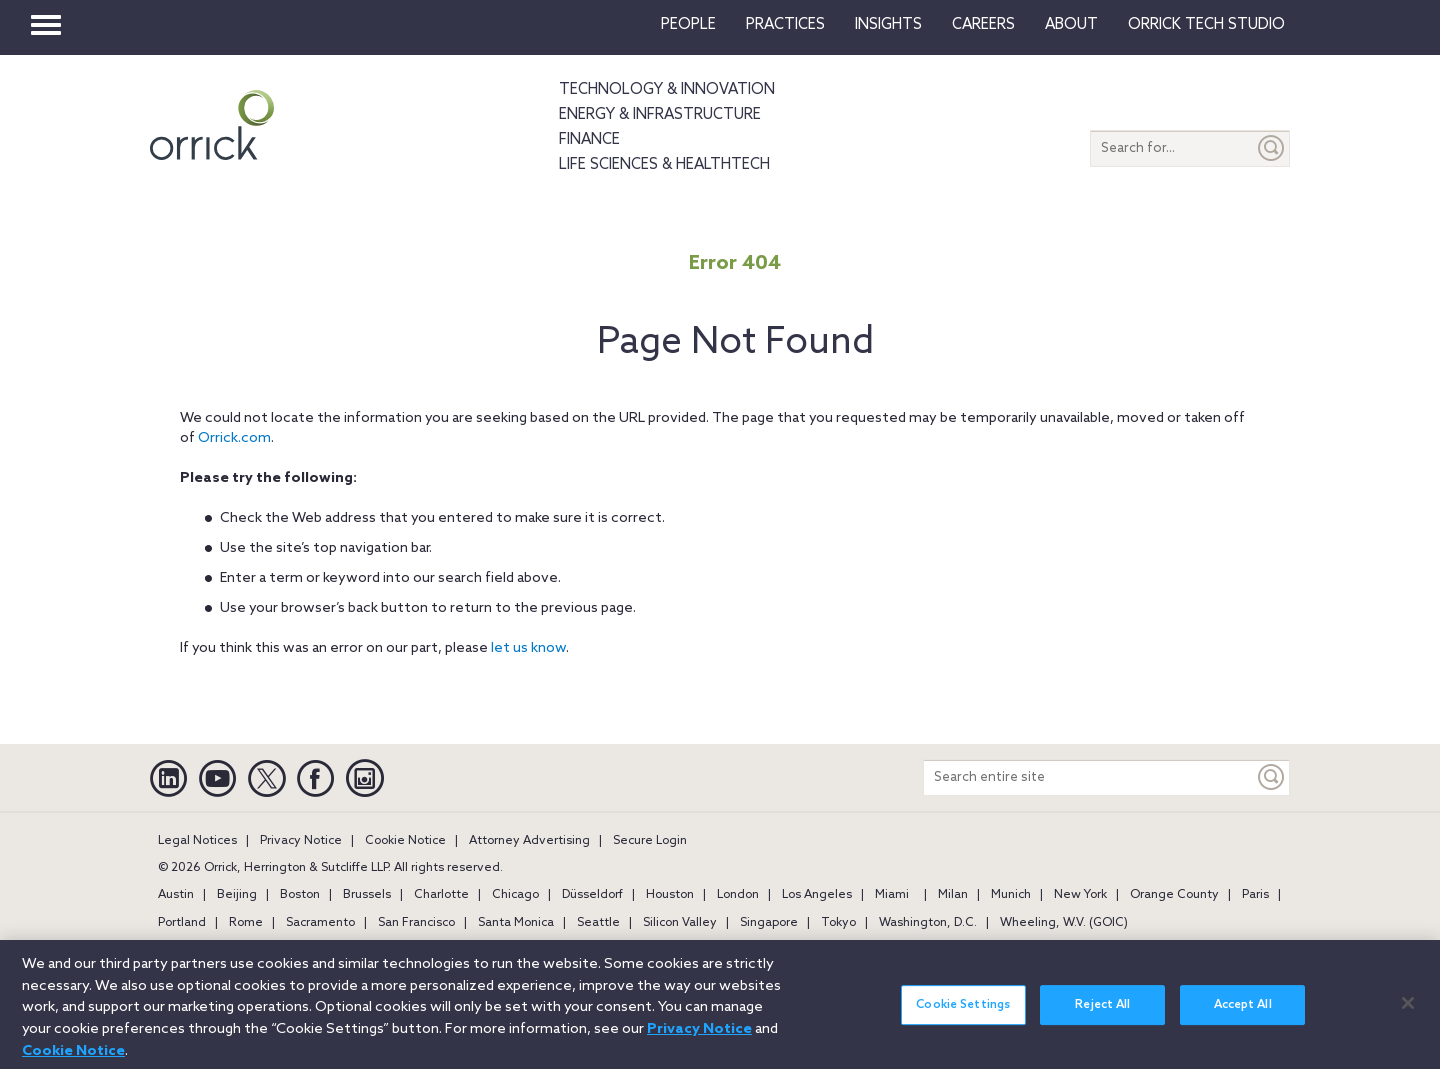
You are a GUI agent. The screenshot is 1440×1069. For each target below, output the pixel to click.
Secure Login (650, 841)
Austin (176, 895)
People (688, 25)
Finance (589, 140)
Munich (1011, 895)
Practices (785, 25)
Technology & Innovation (667, 90)
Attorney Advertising (529, 841)
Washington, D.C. (928, 923)
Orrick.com (234, 438)
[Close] (1408, 1013)
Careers (983, 25)
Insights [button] (888, 25)
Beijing (237, 895)
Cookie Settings (963, 1016)
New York (1080, 895)
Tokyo (838, 923)
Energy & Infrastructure (660, 115)
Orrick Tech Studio (1206, 25)
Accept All (1243, 1016)
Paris (1255, 895)
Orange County (1174, 895)
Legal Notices (197, 841)
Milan (953, 895)
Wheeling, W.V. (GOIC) (1064, 923)
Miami (892, 895)
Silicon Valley (680, 923)
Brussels (367, 895)
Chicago (515, 895)
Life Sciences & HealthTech (664, 165)
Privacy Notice (301, 841)
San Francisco (416, 923)
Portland (182, 923)
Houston (670, 895)
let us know (528, 648)
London (738, 895)
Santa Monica (516, 923)
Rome (246, 923)
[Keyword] (1272, 777)
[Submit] (1272, 148)
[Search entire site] (1089, 777)
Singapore (769, 923)
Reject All (1102, 1016)
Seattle (598, 923)
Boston (300, 895)
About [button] (1071, 25)
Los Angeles (817, 895)
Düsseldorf (592, 895)
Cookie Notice (405, 841)
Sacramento (320, 923)
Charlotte (441, 895)
